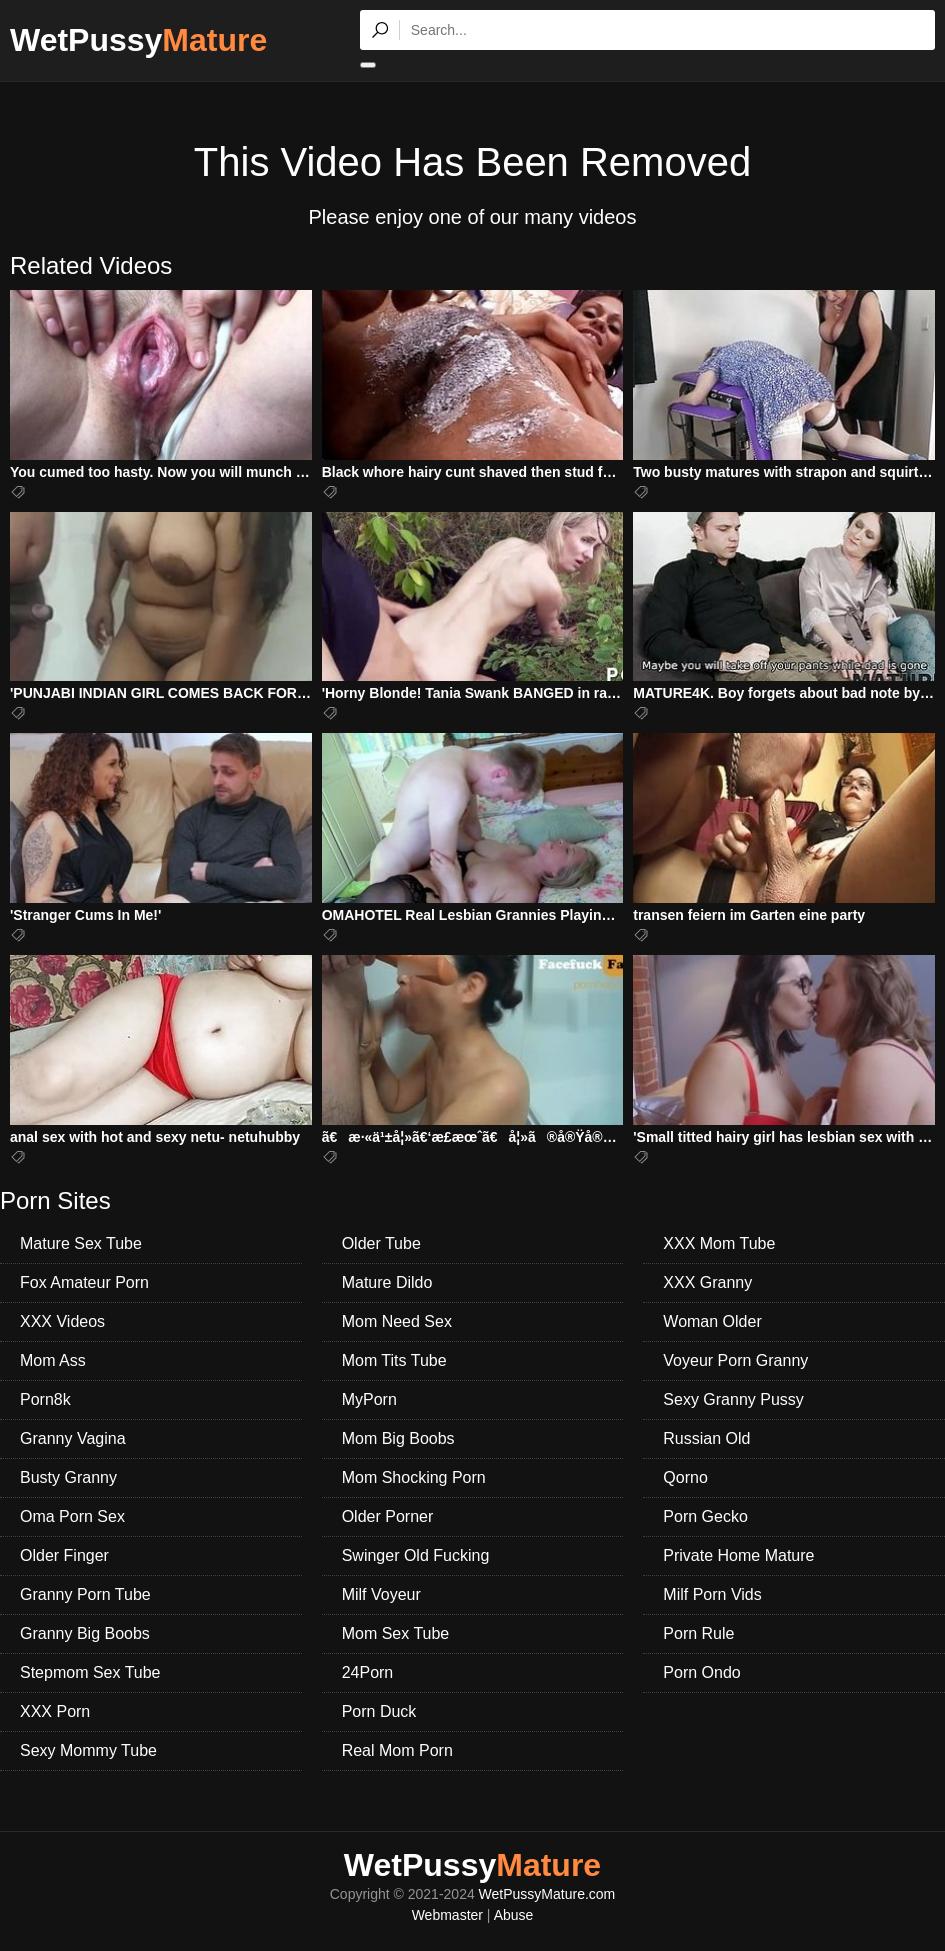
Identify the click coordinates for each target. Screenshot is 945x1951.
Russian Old (706, 1438)
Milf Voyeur (381, 1594)
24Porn (368, 1672)
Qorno (685, 1477)
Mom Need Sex (397, 1321)
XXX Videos (62, 1321)
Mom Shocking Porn (414, 1477)
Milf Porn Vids (712, 1594)
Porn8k (45, 1399)
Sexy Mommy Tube (88, 1750)
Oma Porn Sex (72, 1516)
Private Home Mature (738, 1555)
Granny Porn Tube (85, 1594)
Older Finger (64, 1555)
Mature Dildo (387, 1282)
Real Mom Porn (397, 1750)
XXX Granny (707, 1282)
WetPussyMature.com (547, 1894)
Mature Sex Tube (81, 1243)
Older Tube (381, 1243)
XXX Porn (55, 1711)
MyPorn (369, 1399)
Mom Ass (53, 1360)
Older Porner (388, 1516)
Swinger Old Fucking (416, 1555)
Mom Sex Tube (396, 1633)
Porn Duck (379, 1711)
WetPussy (138, 40)
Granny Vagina (73, 1438)
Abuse (514, 1915)
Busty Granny (68, 1477)
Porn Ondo (701, 1672)
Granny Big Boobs (85, 1633)
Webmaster (447, 1915)
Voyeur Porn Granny (735, 1360)
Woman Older (712, 1321)
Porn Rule (698, 1633)
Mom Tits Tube (394, 1360)
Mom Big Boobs (398, 1438)
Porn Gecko (705, 1516)
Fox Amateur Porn (84, 1282)
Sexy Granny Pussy (733, 1399)
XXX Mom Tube (719, 1243)
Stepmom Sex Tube (90, 1672)
